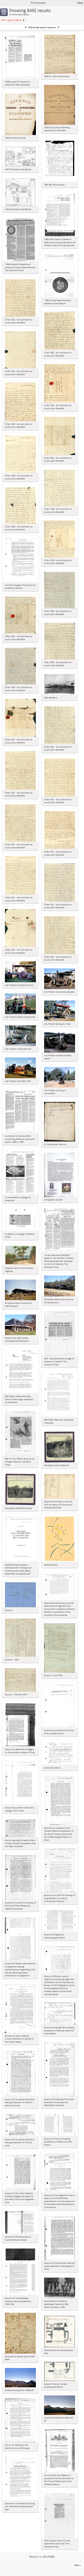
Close (80, 2)
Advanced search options (42, 27)
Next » (77, 2565)
